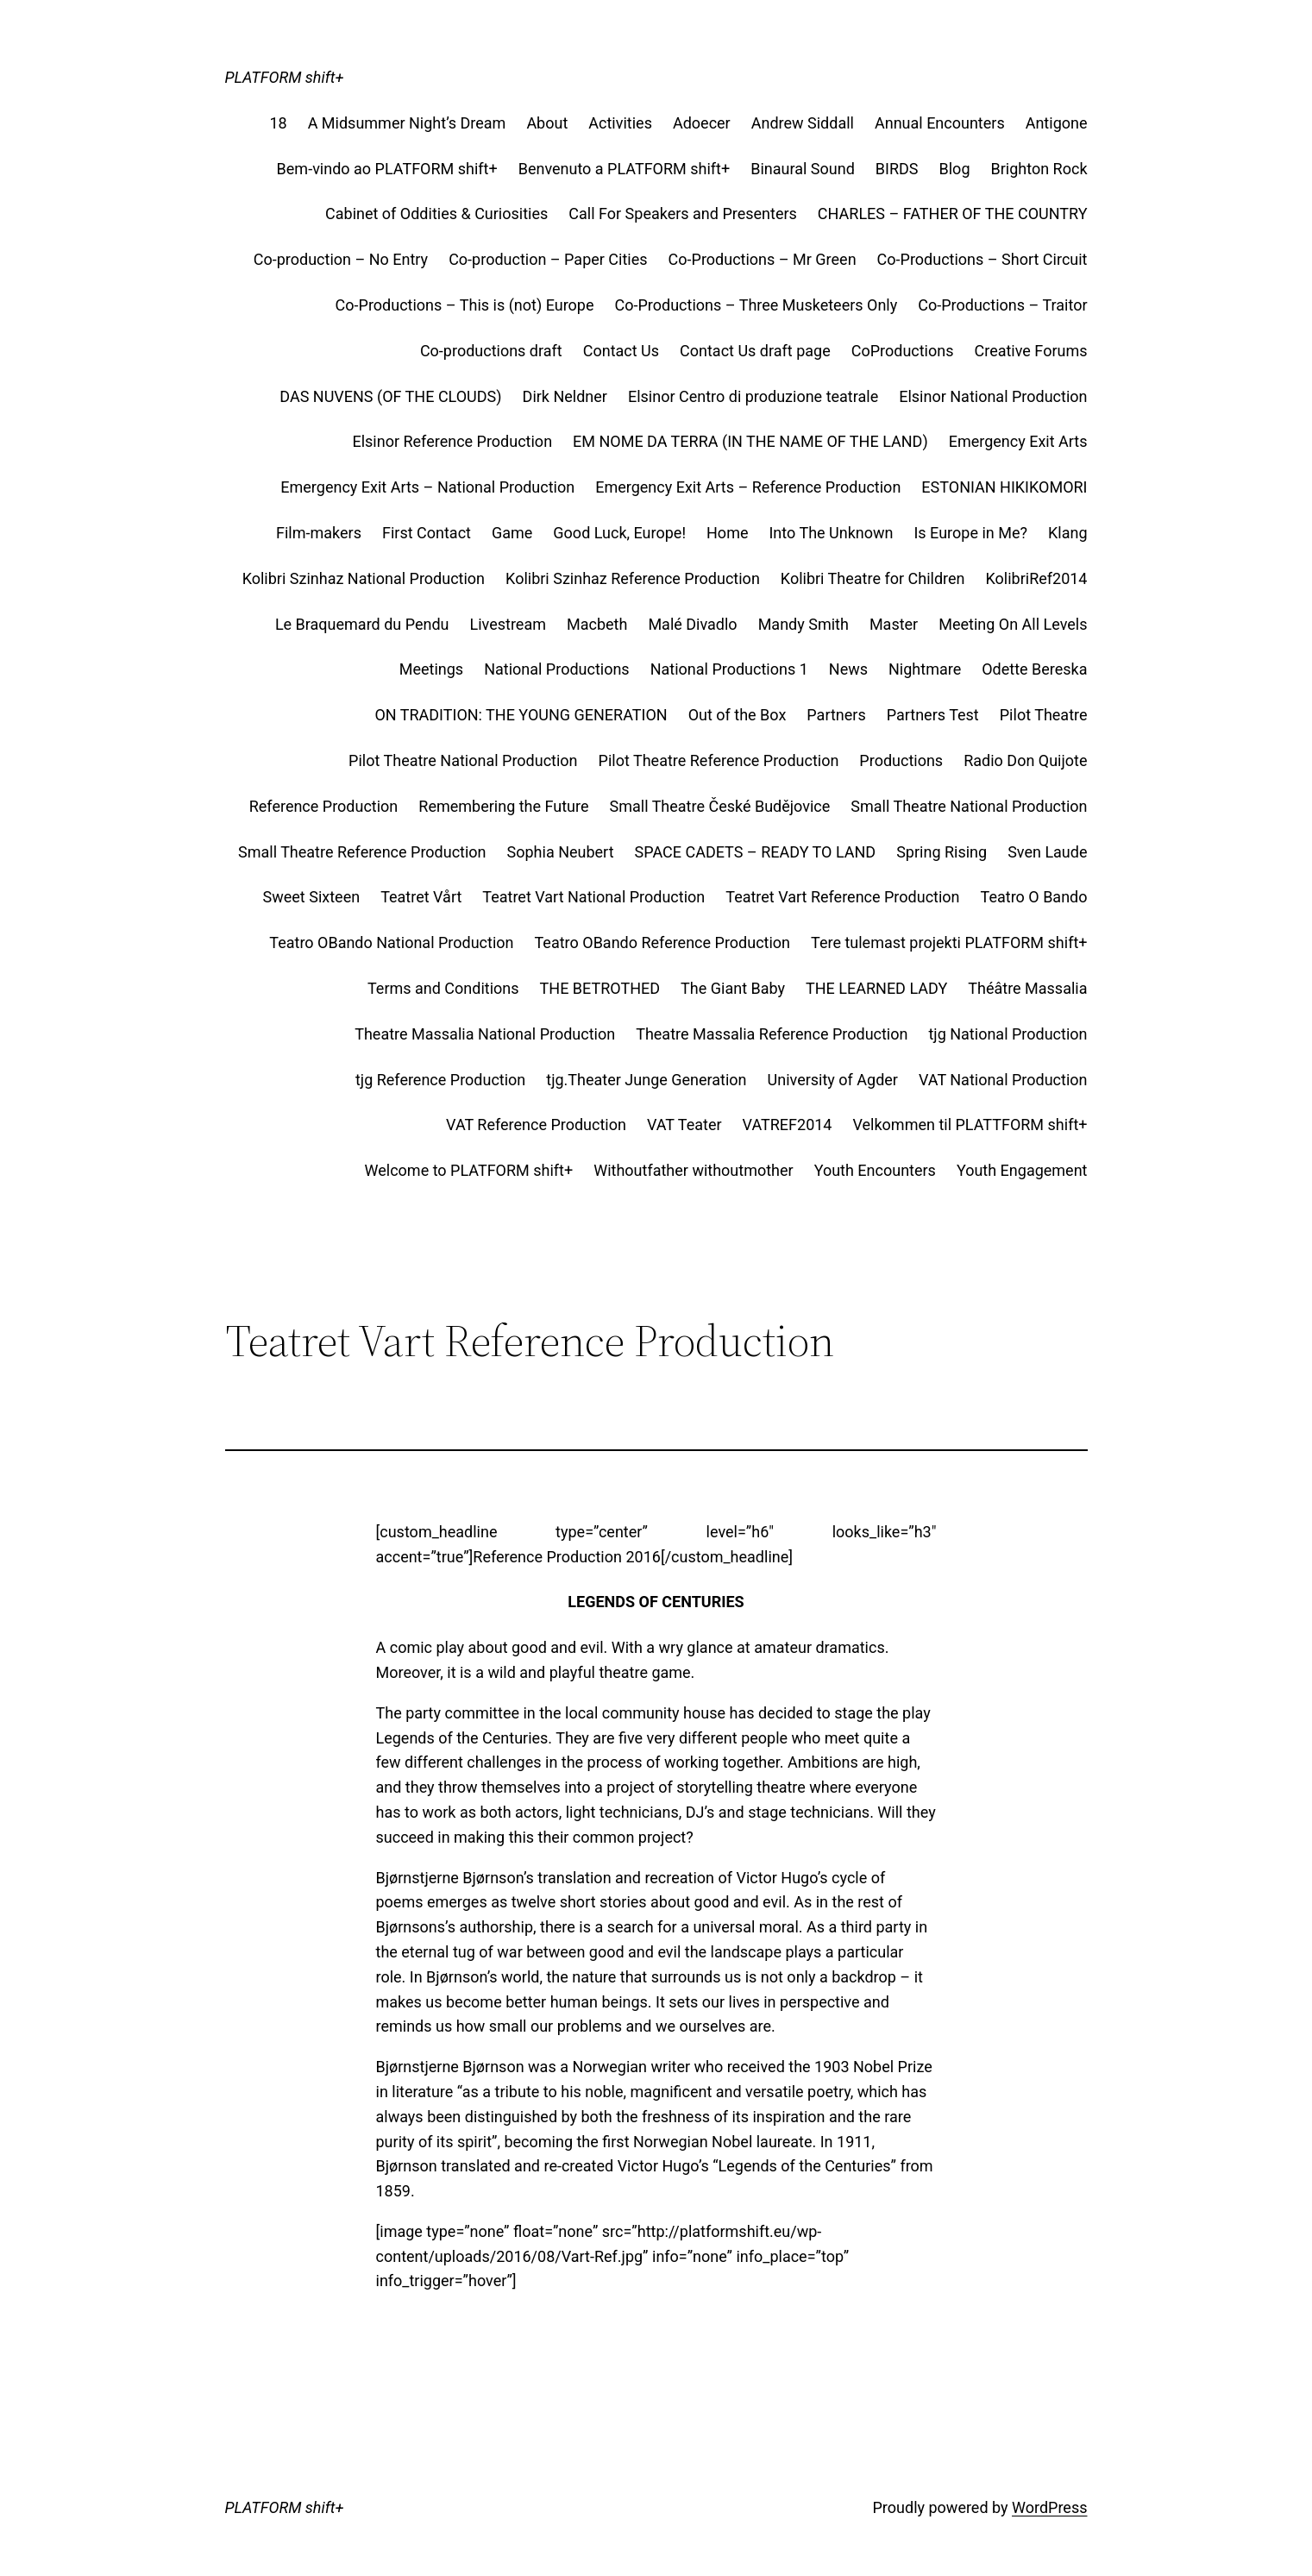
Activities (620, 123)
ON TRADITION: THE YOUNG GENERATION (520, 715)
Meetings (431, 669)
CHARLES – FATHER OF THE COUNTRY (953, 213)
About (547, 123)
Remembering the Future (503, 806)
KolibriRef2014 (1036, 578)
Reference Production (324, 806)
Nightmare (924, 669)
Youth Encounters (875, 1170)
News (848, 669)
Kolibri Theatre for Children (873, 578)
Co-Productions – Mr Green (763, 259)
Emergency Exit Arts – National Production (427, 487)
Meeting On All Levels (1012, 624)
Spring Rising (941, 852)
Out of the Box (737, 715)
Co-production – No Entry (341, 259)
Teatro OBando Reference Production (663, 942)
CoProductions (902, 351)
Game (512, 533)
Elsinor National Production (993, 396)
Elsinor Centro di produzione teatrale (753, 396)
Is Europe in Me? (970, 533)
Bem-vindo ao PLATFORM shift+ (387, 169)
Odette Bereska (1034, 669)
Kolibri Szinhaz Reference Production (632, 578)
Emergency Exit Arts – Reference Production (748, 487)
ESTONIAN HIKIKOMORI (1004, 487)
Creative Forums (1031, 351)
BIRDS (897, 169)
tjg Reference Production (440, 1080)
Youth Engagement (1022, 1170)
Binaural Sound (802, 169)
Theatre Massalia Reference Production (771, 1034)
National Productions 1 (729, 669)
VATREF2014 (787, 1124)
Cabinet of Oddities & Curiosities (436, 213)
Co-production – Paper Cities (548, 259)
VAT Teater (684, 1124)
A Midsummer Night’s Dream (407, 123)
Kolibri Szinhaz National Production (363, 578)
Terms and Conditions (443, 988)
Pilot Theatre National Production (462, 760)
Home (727, 533)
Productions (901, 760)
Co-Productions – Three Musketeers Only (756, 305)
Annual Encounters (940, 123)
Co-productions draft (491, 351)
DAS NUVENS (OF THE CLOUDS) (390, 396)
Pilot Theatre (1044, 715)
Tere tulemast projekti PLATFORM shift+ (949, 942)
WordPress (1049, 2507)
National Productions (557, 669)
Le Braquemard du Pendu (362, 624)
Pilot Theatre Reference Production (719, 760)
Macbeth (597, 624)
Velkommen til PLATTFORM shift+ (969, 1124)
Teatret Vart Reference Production (842, 897)
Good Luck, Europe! (619, 533)
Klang (1068, 533)
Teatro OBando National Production (391, 942)
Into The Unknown (831, 533)
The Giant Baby (733, 988)
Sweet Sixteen (312, 897)
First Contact (426, 533)
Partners (836, 715)
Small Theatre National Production (969, 806)
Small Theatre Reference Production (362, 852)
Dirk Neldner (565, 396)
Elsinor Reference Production (452, 441)
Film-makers (318, 533)
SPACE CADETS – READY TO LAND (755, 852)
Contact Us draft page (755, 351)
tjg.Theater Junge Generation (646, 1080)
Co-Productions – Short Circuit (982, 259)
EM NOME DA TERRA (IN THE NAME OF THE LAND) (750, 441)
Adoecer (702, 123)
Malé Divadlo (692, 624)
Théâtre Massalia (1027, 988)
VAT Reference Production (536, 1124)
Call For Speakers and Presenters (682, 213)
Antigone (1057, 123)
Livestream (508, 624)
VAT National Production (1003, 1080)
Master (893, 624)
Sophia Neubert (560, 852)
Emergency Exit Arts (1018, 441)
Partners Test (933, 715)
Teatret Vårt (420, 897)
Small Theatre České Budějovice (720, 806)
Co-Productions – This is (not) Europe (465, 305)
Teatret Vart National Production (593, 897)
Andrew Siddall (802, 123)
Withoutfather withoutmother (693, 1170)
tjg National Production (1007, 1034)
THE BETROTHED (600, 988)
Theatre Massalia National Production (485, 1034)
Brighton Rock (1039, 169)
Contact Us (621, 351)
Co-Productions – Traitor (1002, 305)
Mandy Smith (803, 624)
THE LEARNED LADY (876, 988)
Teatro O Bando (1034, 897)
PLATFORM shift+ (284, 77)
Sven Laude (1047, 852)
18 (277, 123)
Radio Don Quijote (1025, 760)
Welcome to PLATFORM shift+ (469, 1170)
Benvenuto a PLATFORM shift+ (624, 169)
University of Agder (833, 1080)
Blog (954, 169)
